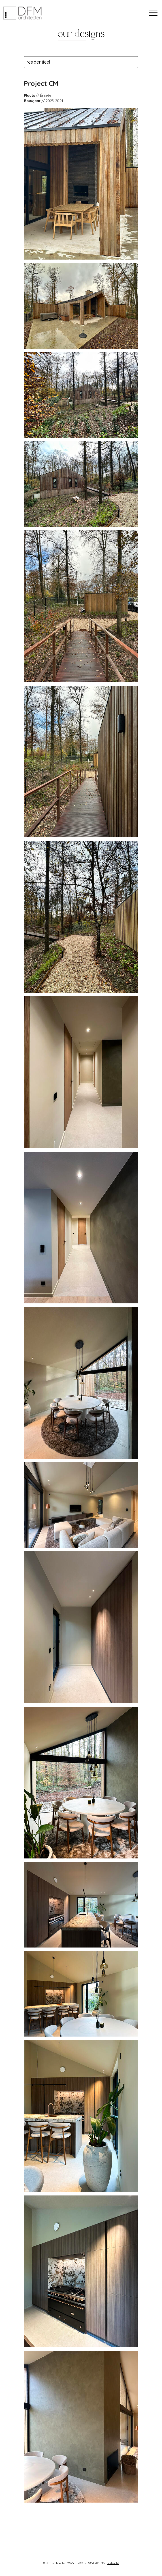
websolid (113, 2563)
